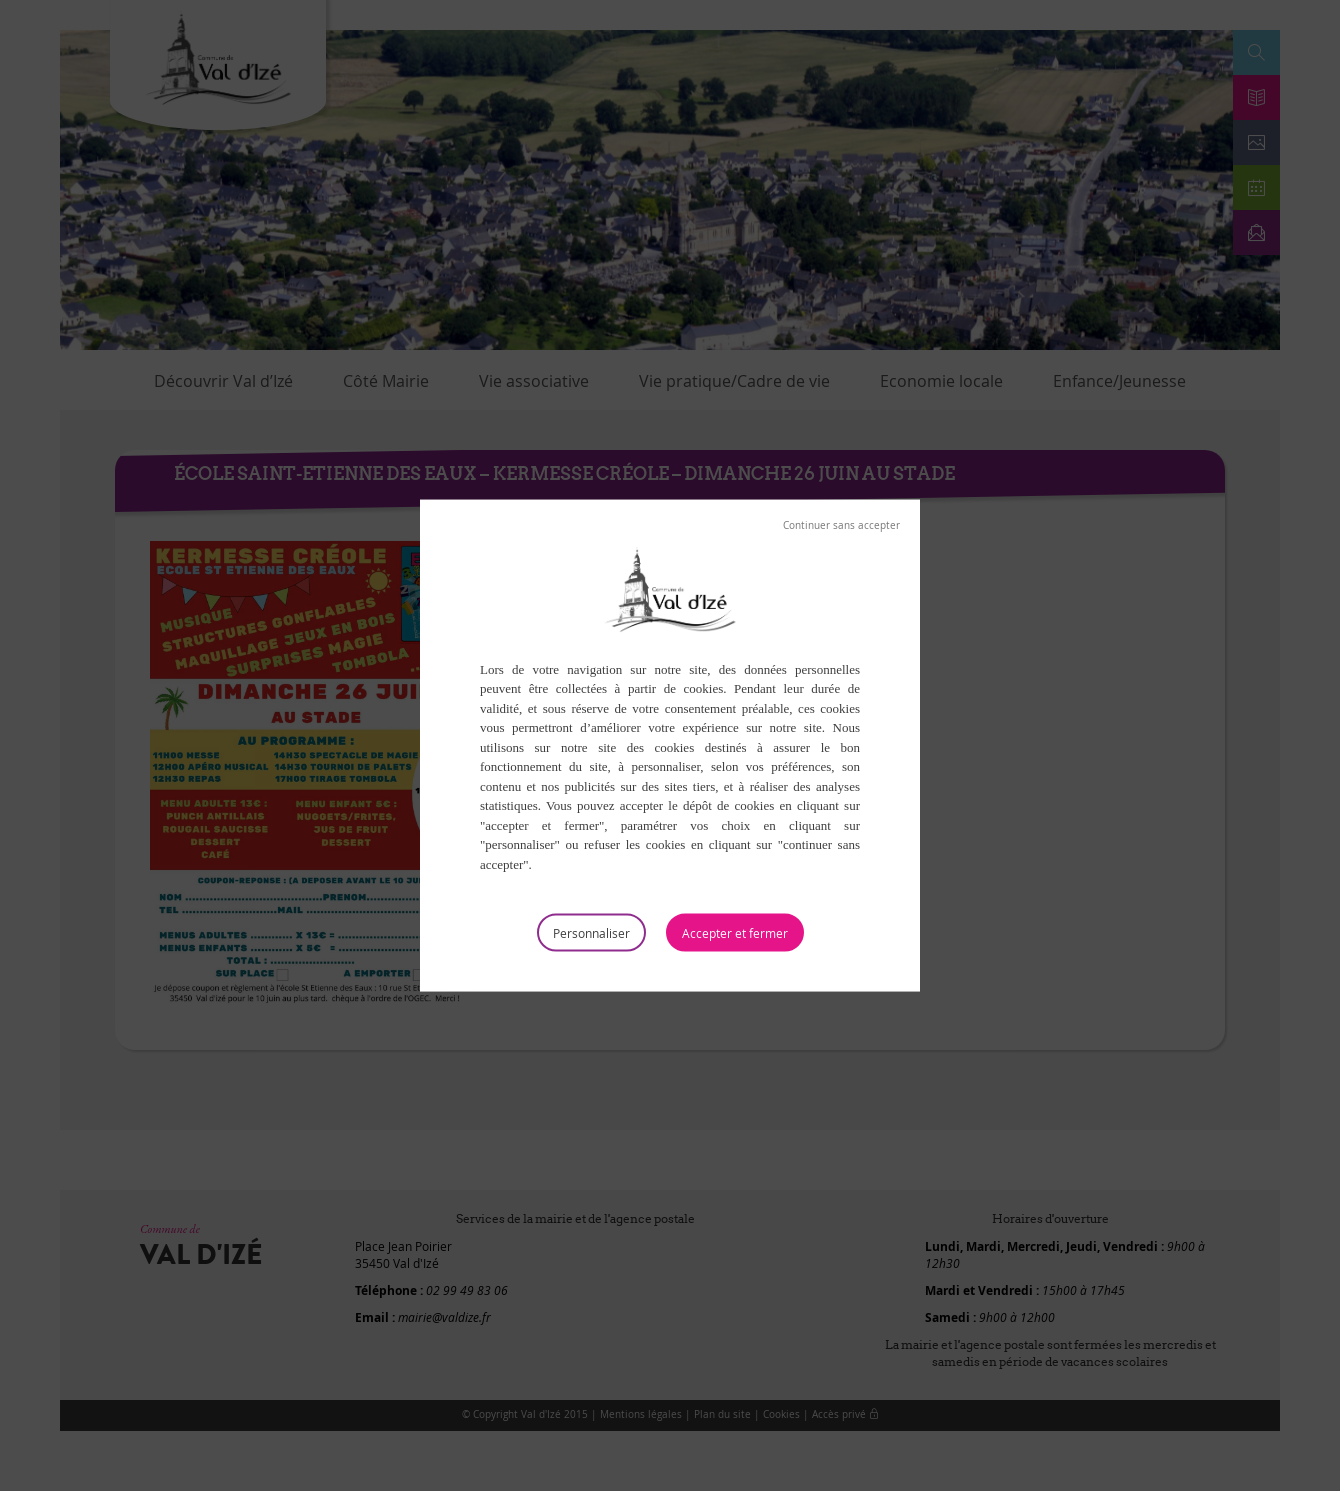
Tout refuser (841, 525)
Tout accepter (735, 933)
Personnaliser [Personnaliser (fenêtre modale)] (591, 933)
